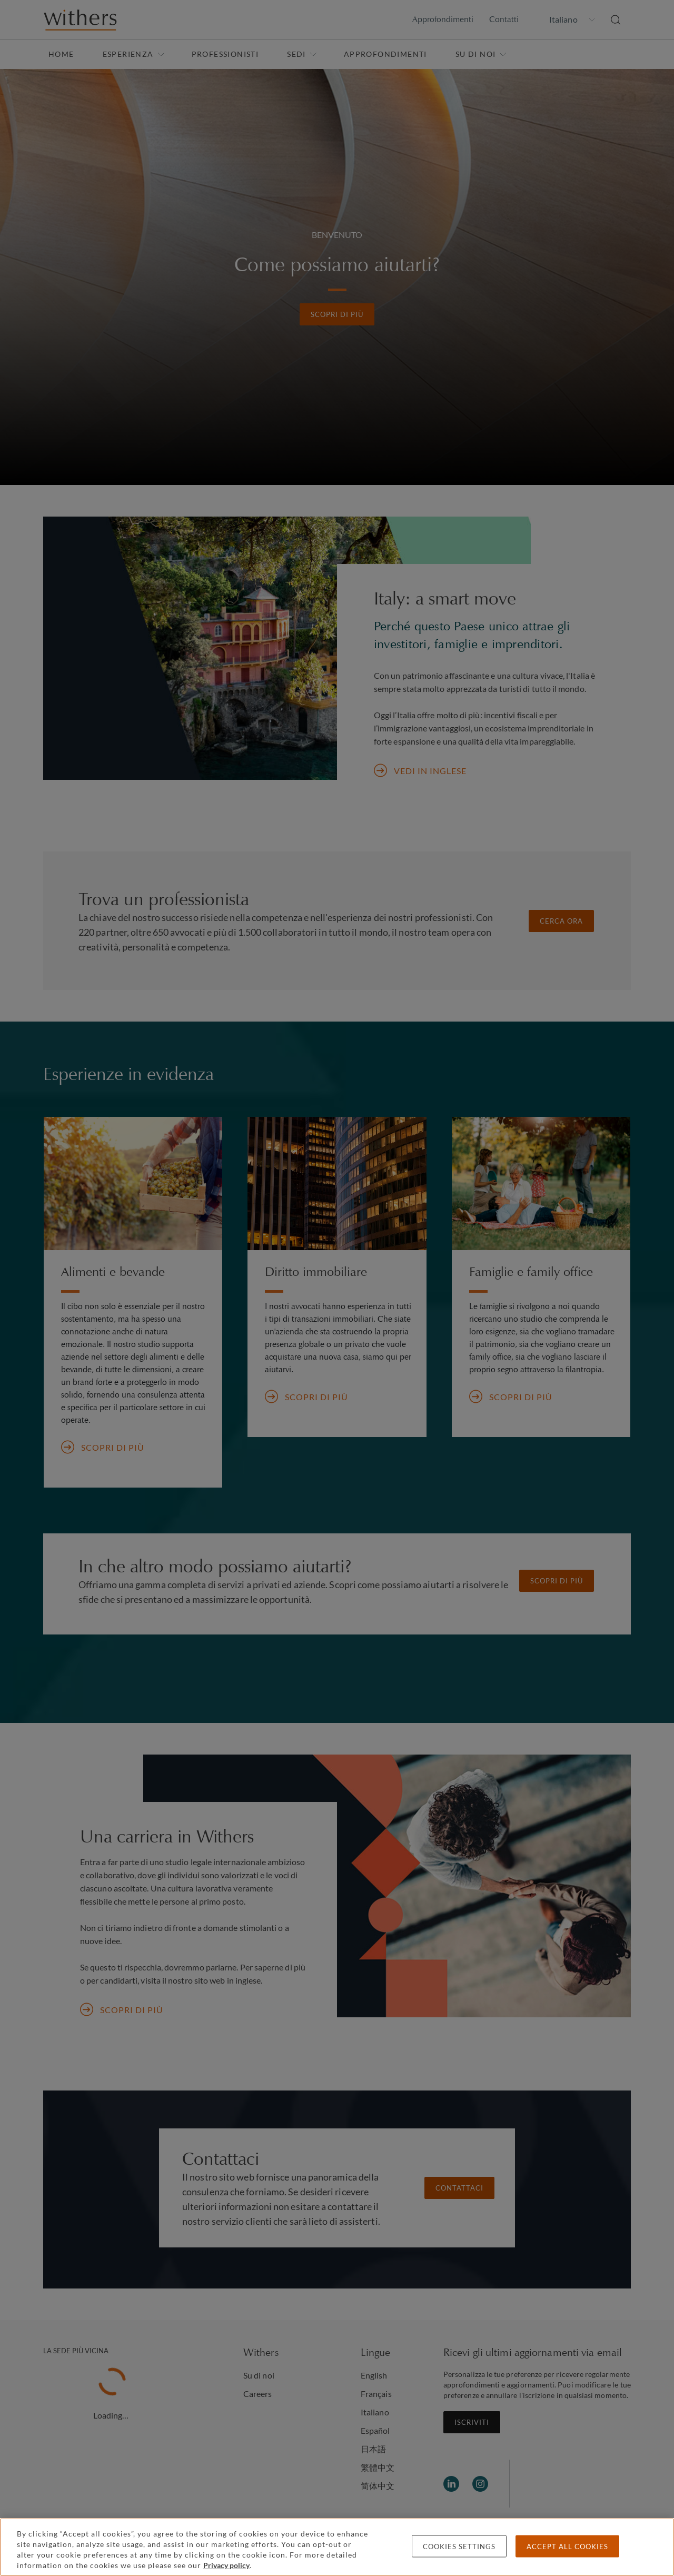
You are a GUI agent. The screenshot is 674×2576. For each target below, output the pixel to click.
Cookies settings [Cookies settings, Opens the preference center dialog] (459, 2546)
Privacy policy (226, 2565)
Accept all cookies (567, 2546)
